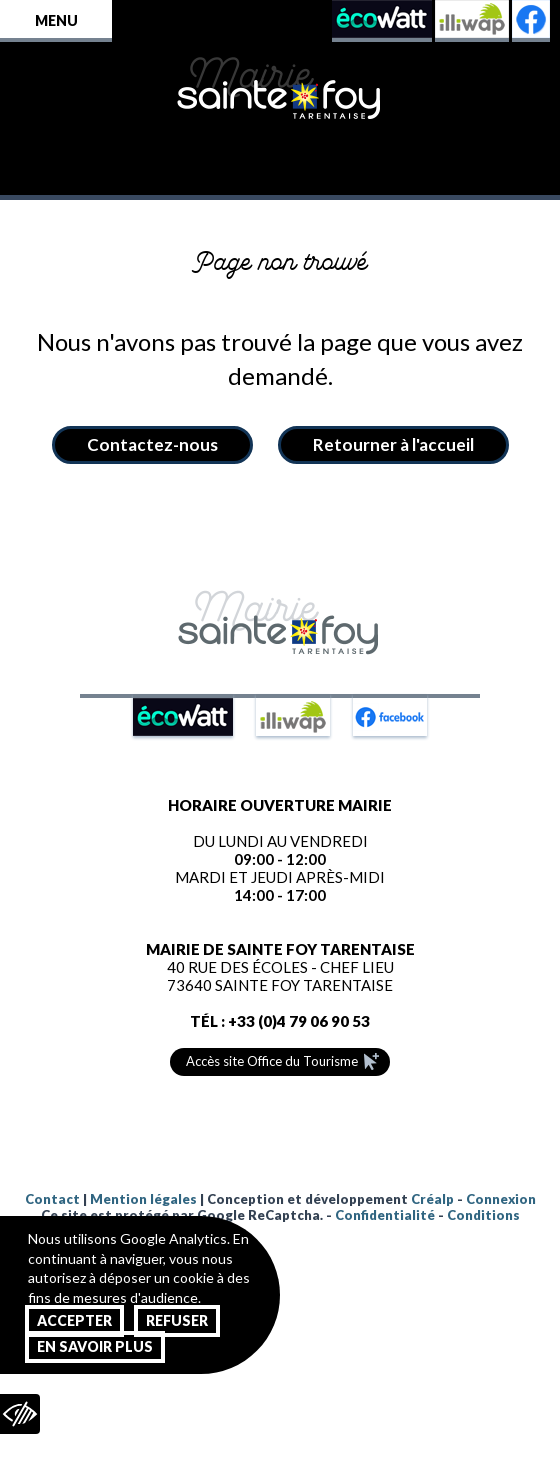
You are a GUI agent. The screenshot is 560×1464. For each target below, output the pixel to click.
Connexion (501, 1199)
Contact (52, 1199)
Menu (56, 20)
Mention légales (143, 1199)
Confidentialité (385, 1215)
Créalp (432, 1199)
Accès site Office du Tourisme (272, 1061)
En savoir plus (95, 1346)
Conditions (483, 1215)
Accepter (74, 1320)
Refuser (177, 1320)
